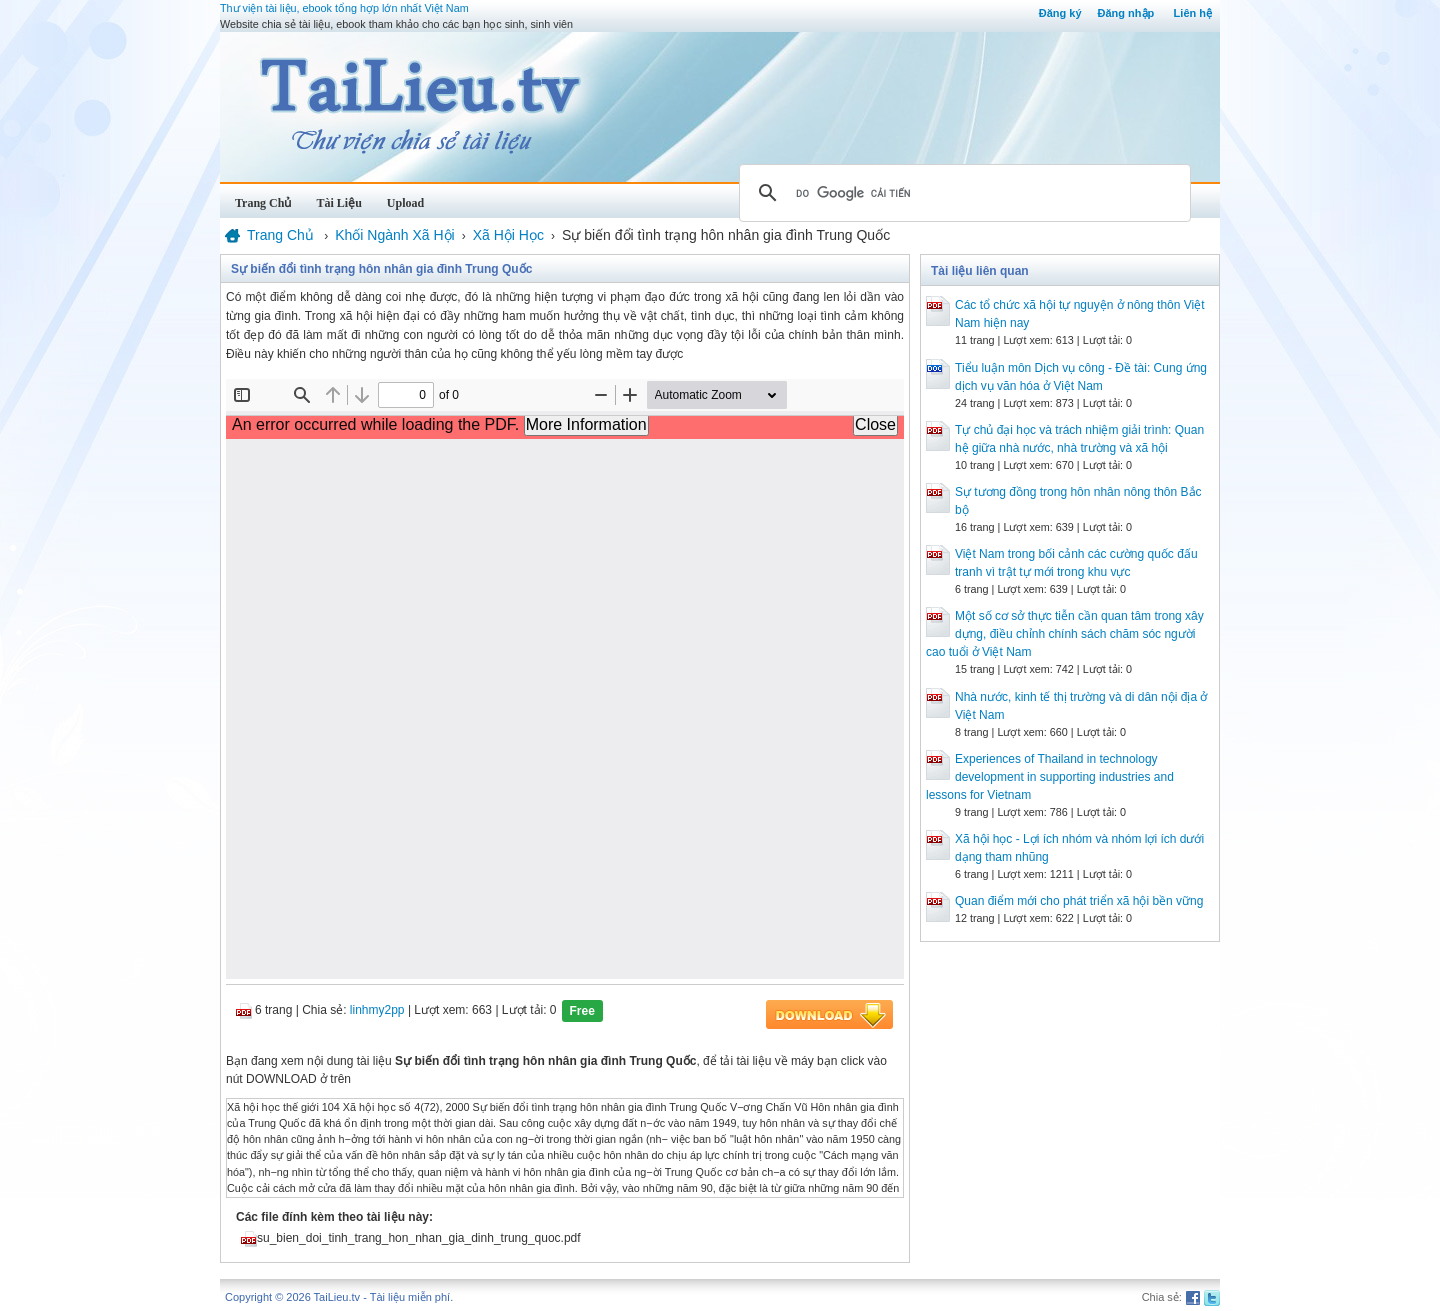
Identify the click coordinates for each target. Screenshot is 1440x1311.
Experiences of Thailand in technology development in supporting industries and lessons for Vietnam (1050, 777)
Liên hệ (1193, 13)
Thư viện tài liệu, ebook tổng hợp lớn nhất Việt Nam (344, 8)
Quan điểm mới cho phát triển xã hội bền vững (1079, 901)
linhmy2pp (377, 1010)
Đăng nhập (1126, 13)
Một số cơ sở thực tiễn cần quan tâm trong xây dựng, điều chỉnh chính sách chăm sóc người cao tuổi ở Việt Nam (1065, 634)
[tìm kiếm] (962, 193)
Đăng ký (1060, 13)
